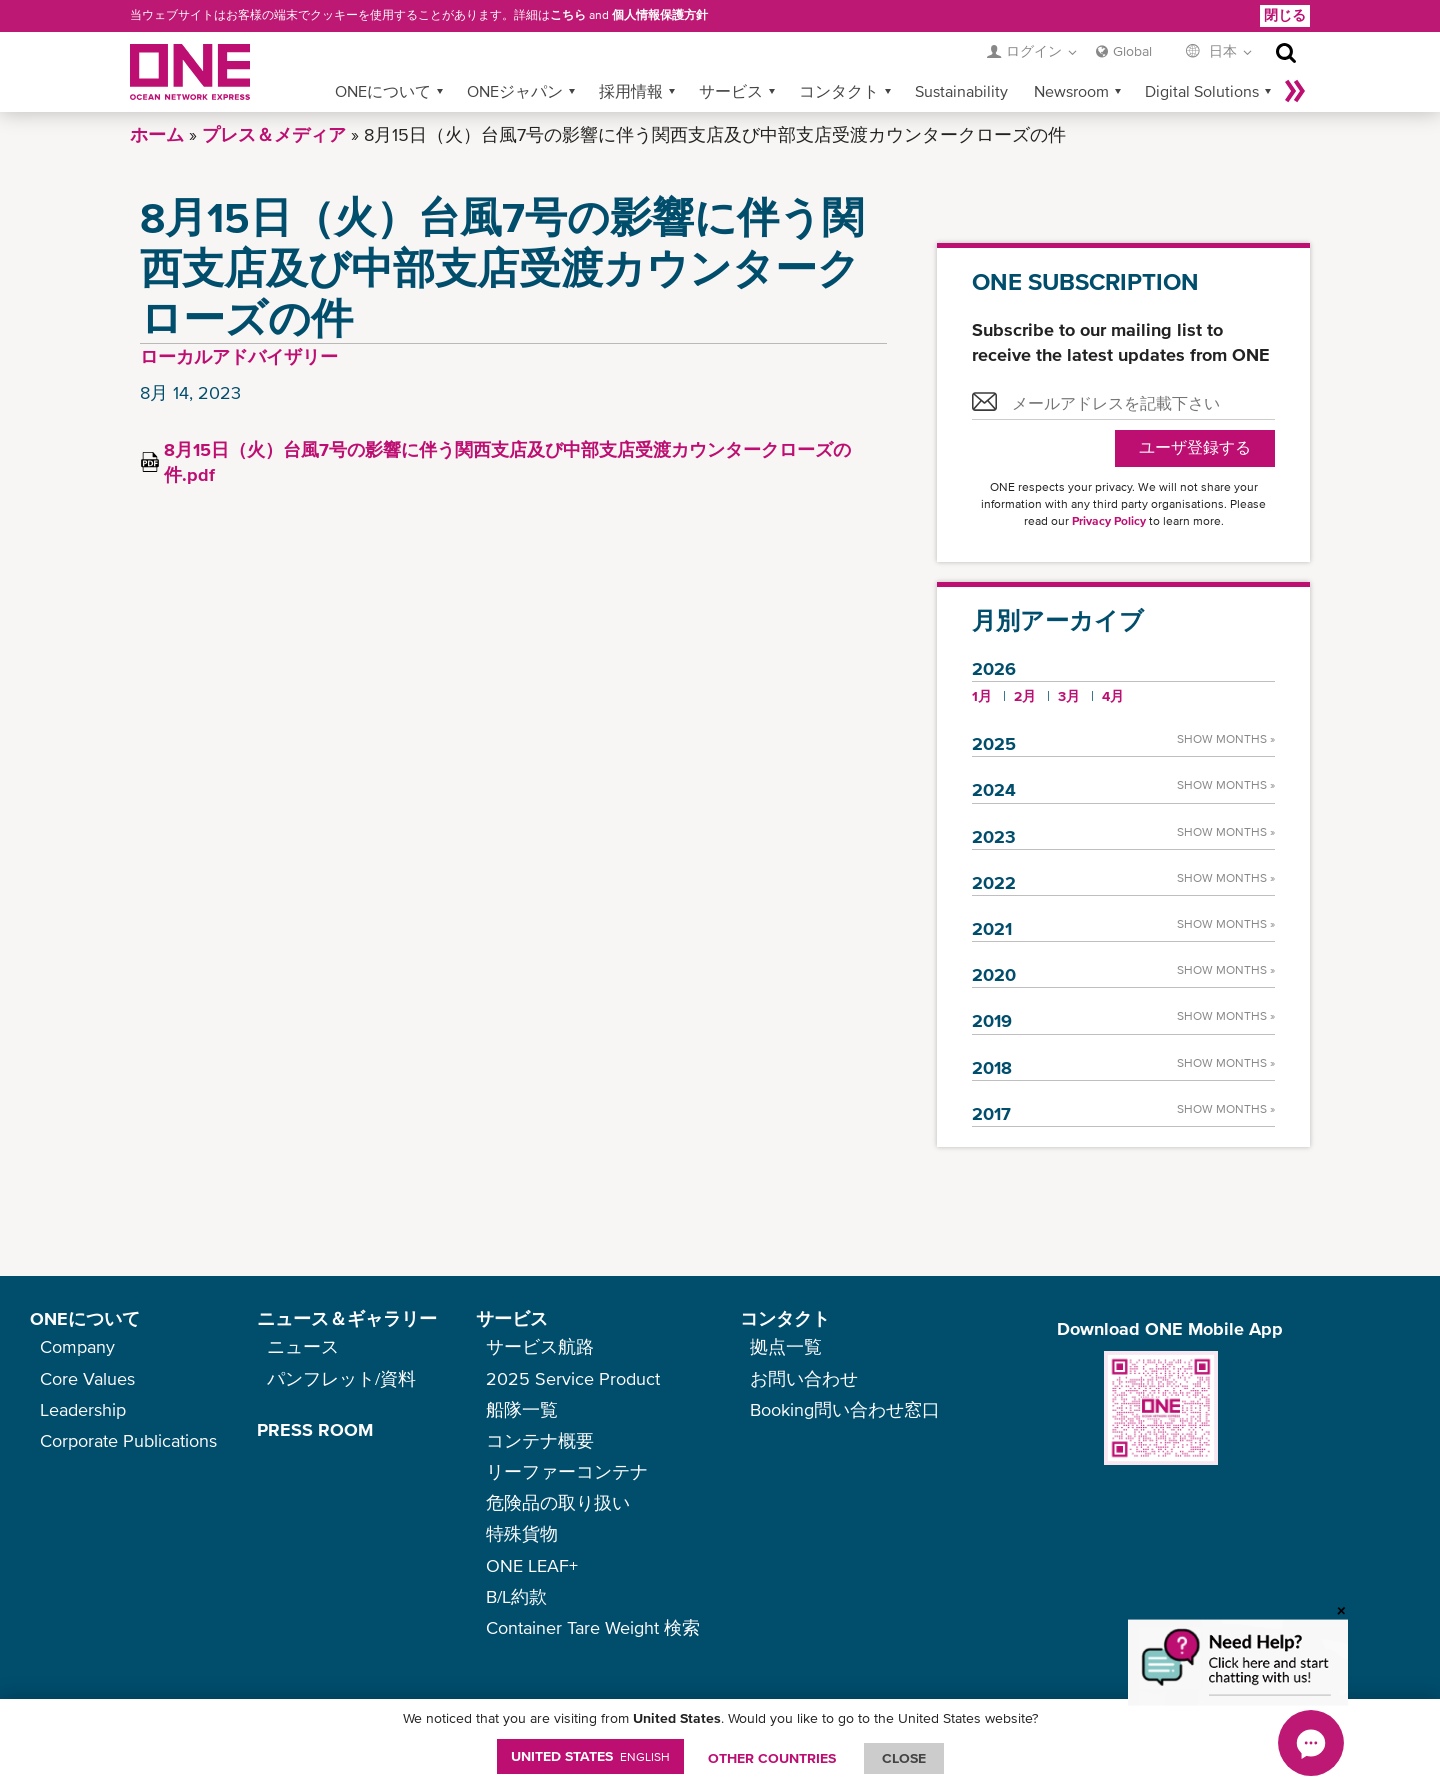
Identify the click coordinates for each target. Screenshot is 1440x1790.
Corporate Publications (128, 1440)
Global (1132, 51)
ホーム (157, 134)
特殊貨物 (522, 1533)
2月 (1025, 696)
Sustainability (961, 91)
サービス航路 (540, 1346)
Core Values (87, 1378)
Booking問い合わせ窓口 (845, 1409)
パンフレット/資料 (341, 1378)
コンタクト (839, 91)
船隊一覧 (522, 1409)
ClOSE (904, 1758)
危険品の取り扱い (558, 1502)
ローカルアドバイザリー (239, 356)
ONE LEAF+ (532, 1565)
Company (77, 1346)
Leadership (83, 1409)
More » (1295, 91)
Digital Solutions (1202, 91)
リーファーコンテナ (567, 1471)
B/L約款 (516, 1596)
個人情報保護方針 (660, 15)
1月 (982, 696)
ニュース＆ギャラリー (347, 1318)
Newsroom (1071, 91)
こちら (568, 15)
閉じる (1285, 15)
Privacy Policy (1109, 521)
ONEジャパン (515, 91)
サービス (731, 91)
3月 (1069, 696)
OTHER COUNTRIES (772, 1758)
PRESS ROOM (315, 1429)
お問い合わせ (804, 1378)
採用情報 (631, 91)
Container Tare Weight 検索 (593, 1627)
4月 (1113, 696)
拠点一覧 (786, 1346)
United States (590, 1756)
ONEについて (383, 91)
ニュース (303, 1346)
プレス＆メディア (274, 134)
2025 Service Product (573, 1378)
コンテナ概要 (540, 1440)
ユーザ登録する (1195, 447)
